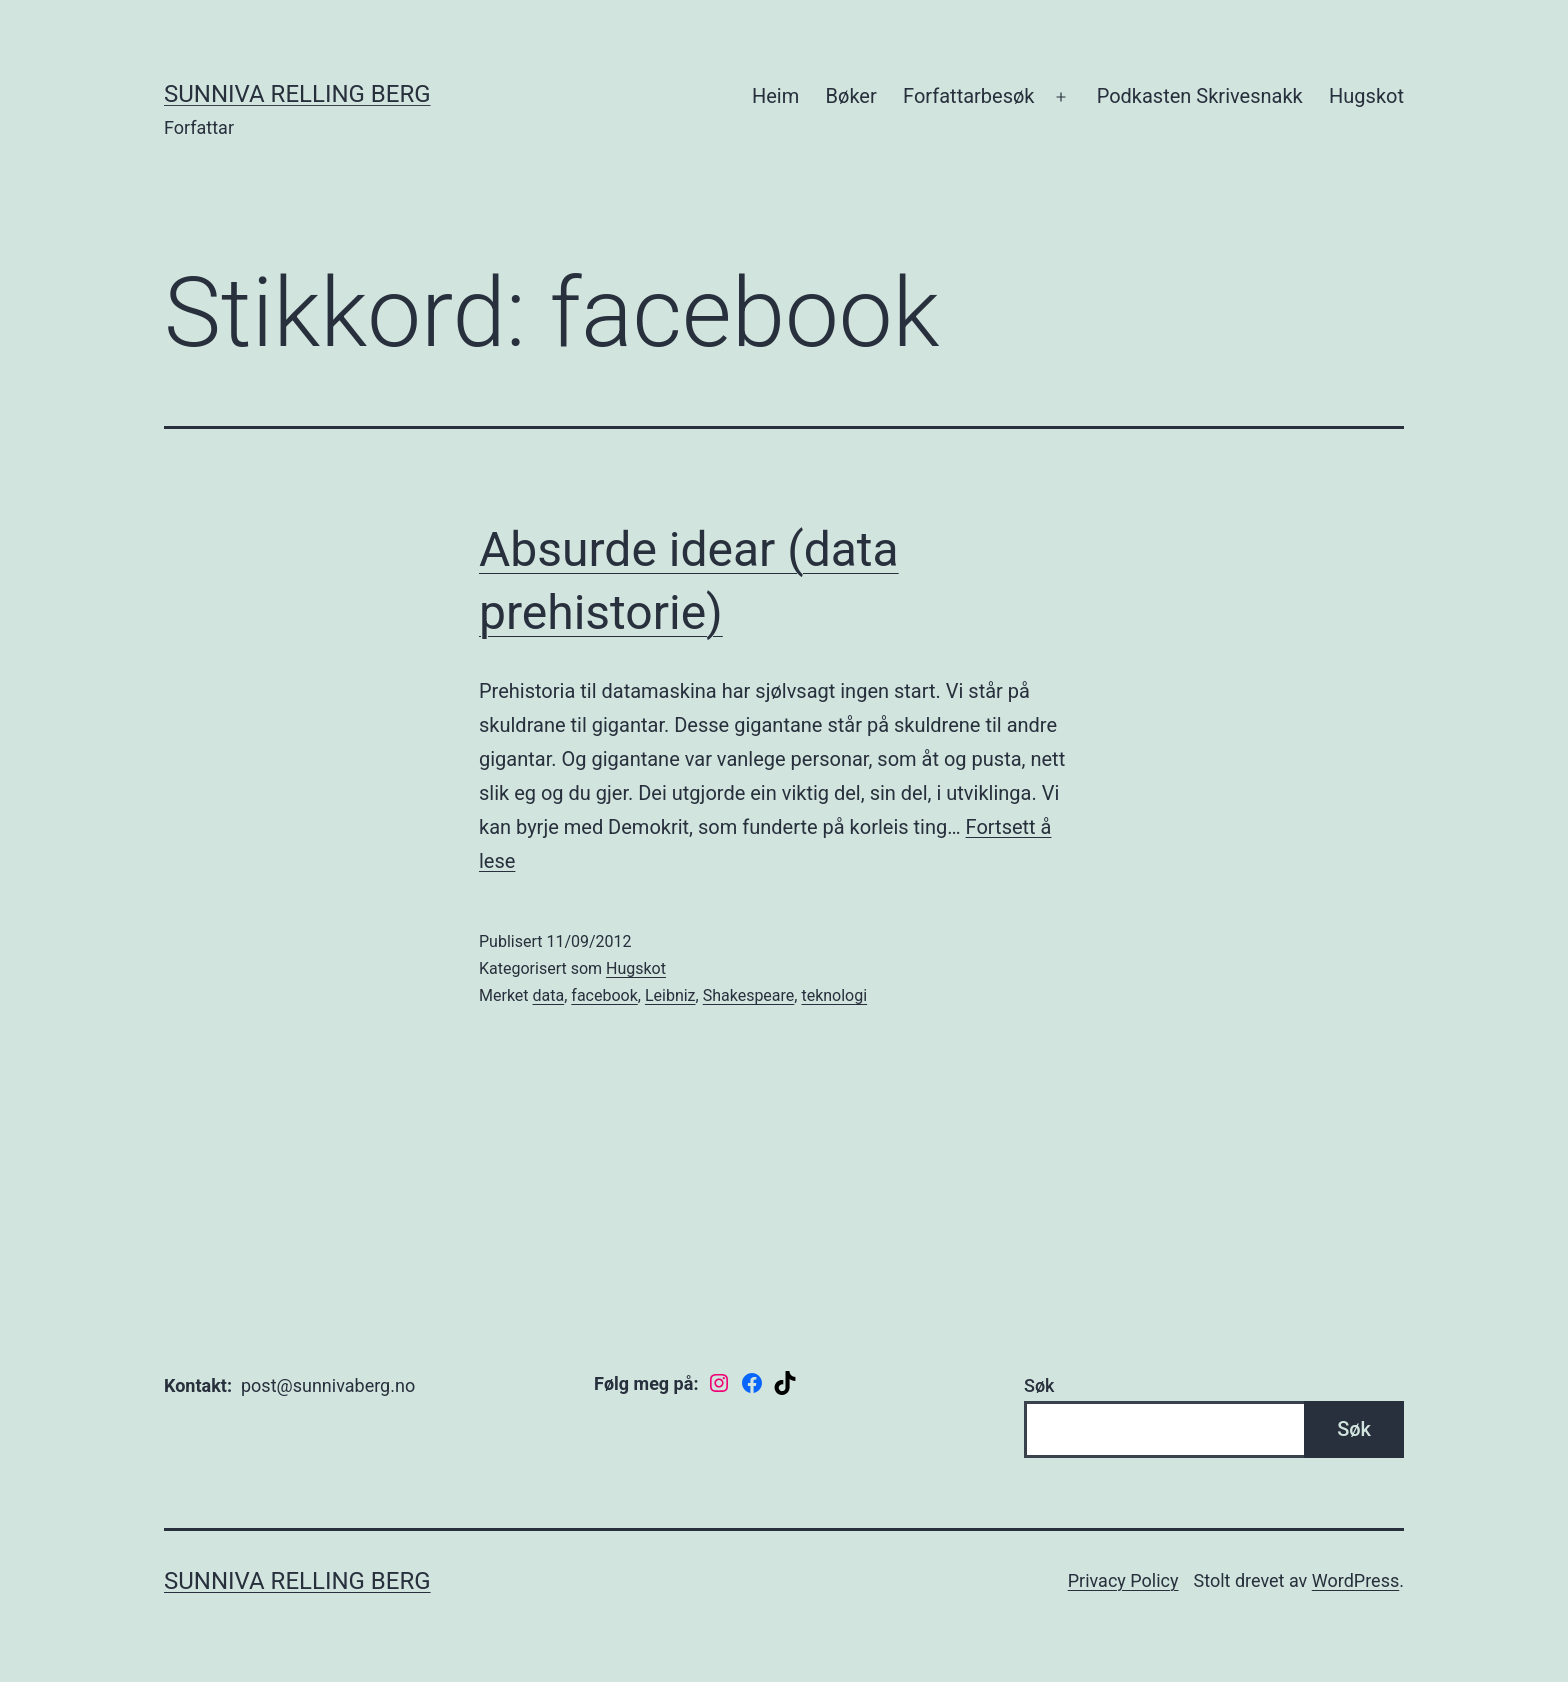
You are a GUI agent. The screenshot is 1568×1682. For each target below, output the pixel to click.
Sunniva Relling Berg (297, 94)
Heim (775, 96)
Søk (1039, 1385)
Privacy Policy (1123, 1580)
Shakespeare (749, 995)
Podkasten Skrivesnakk (1200, 96)
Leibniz (670, 995)
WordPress (1355, 1580)
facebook (604, 995)
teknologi (834, 995)
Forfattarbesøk (968, 96)
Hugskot (1366, 96)
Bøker (851, 96)
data (549, 995)
